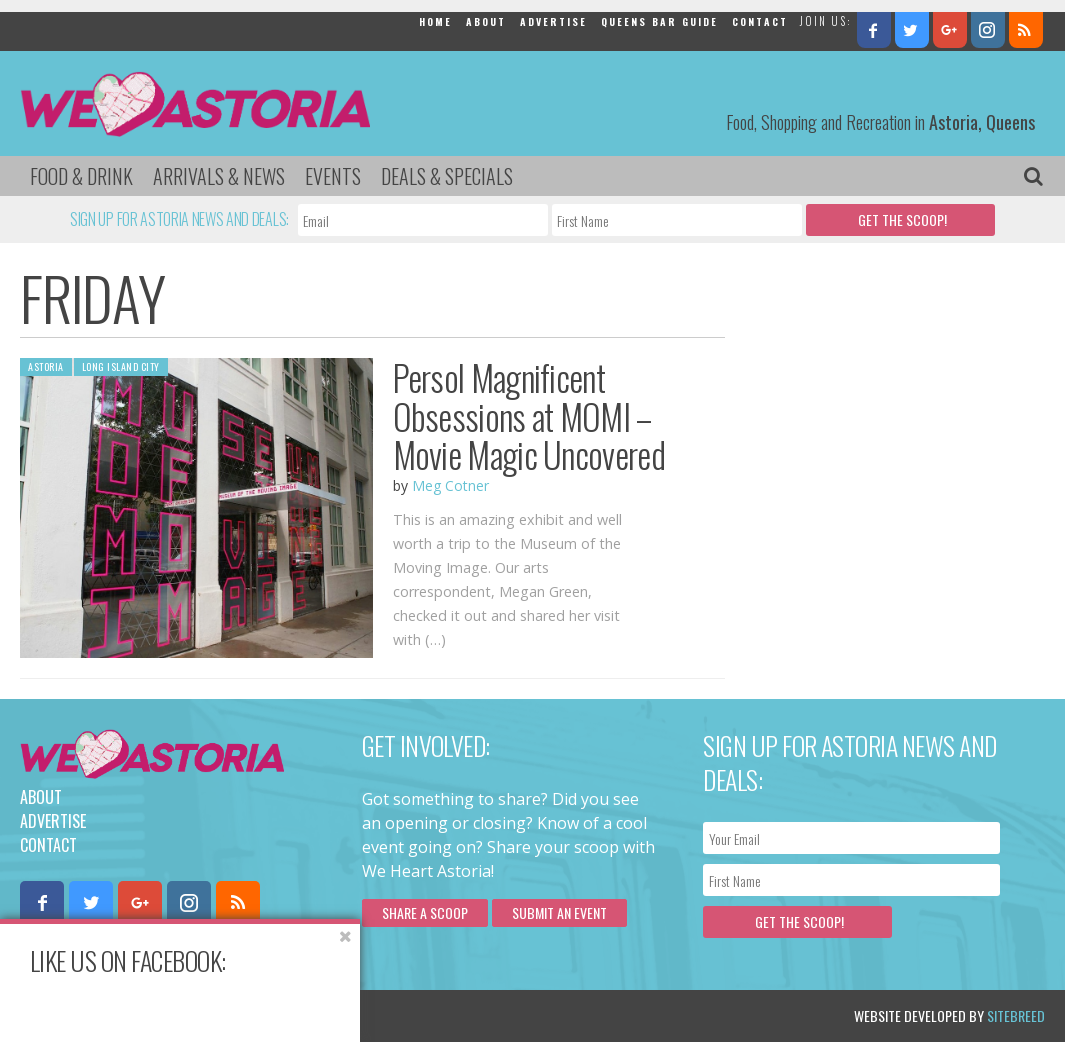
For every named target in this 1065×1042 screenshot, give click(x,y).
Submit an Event (559, 912)
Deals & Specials (447, 176)
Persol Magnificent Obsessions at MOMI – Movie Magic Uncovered (529, 415)
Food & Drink (81, 176)
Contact (760, 21)
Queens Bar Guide (659, 21)
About (486, 21)
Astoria (46, 366)
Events (333, 176)
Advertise (553, 21)
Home (435, 21)
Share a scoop (425, 912)
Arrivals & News (219, 176)
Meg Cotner (450, 485)
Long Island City (121, 366)
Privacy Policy (222, 1015)
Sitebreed (1016, 1015)
